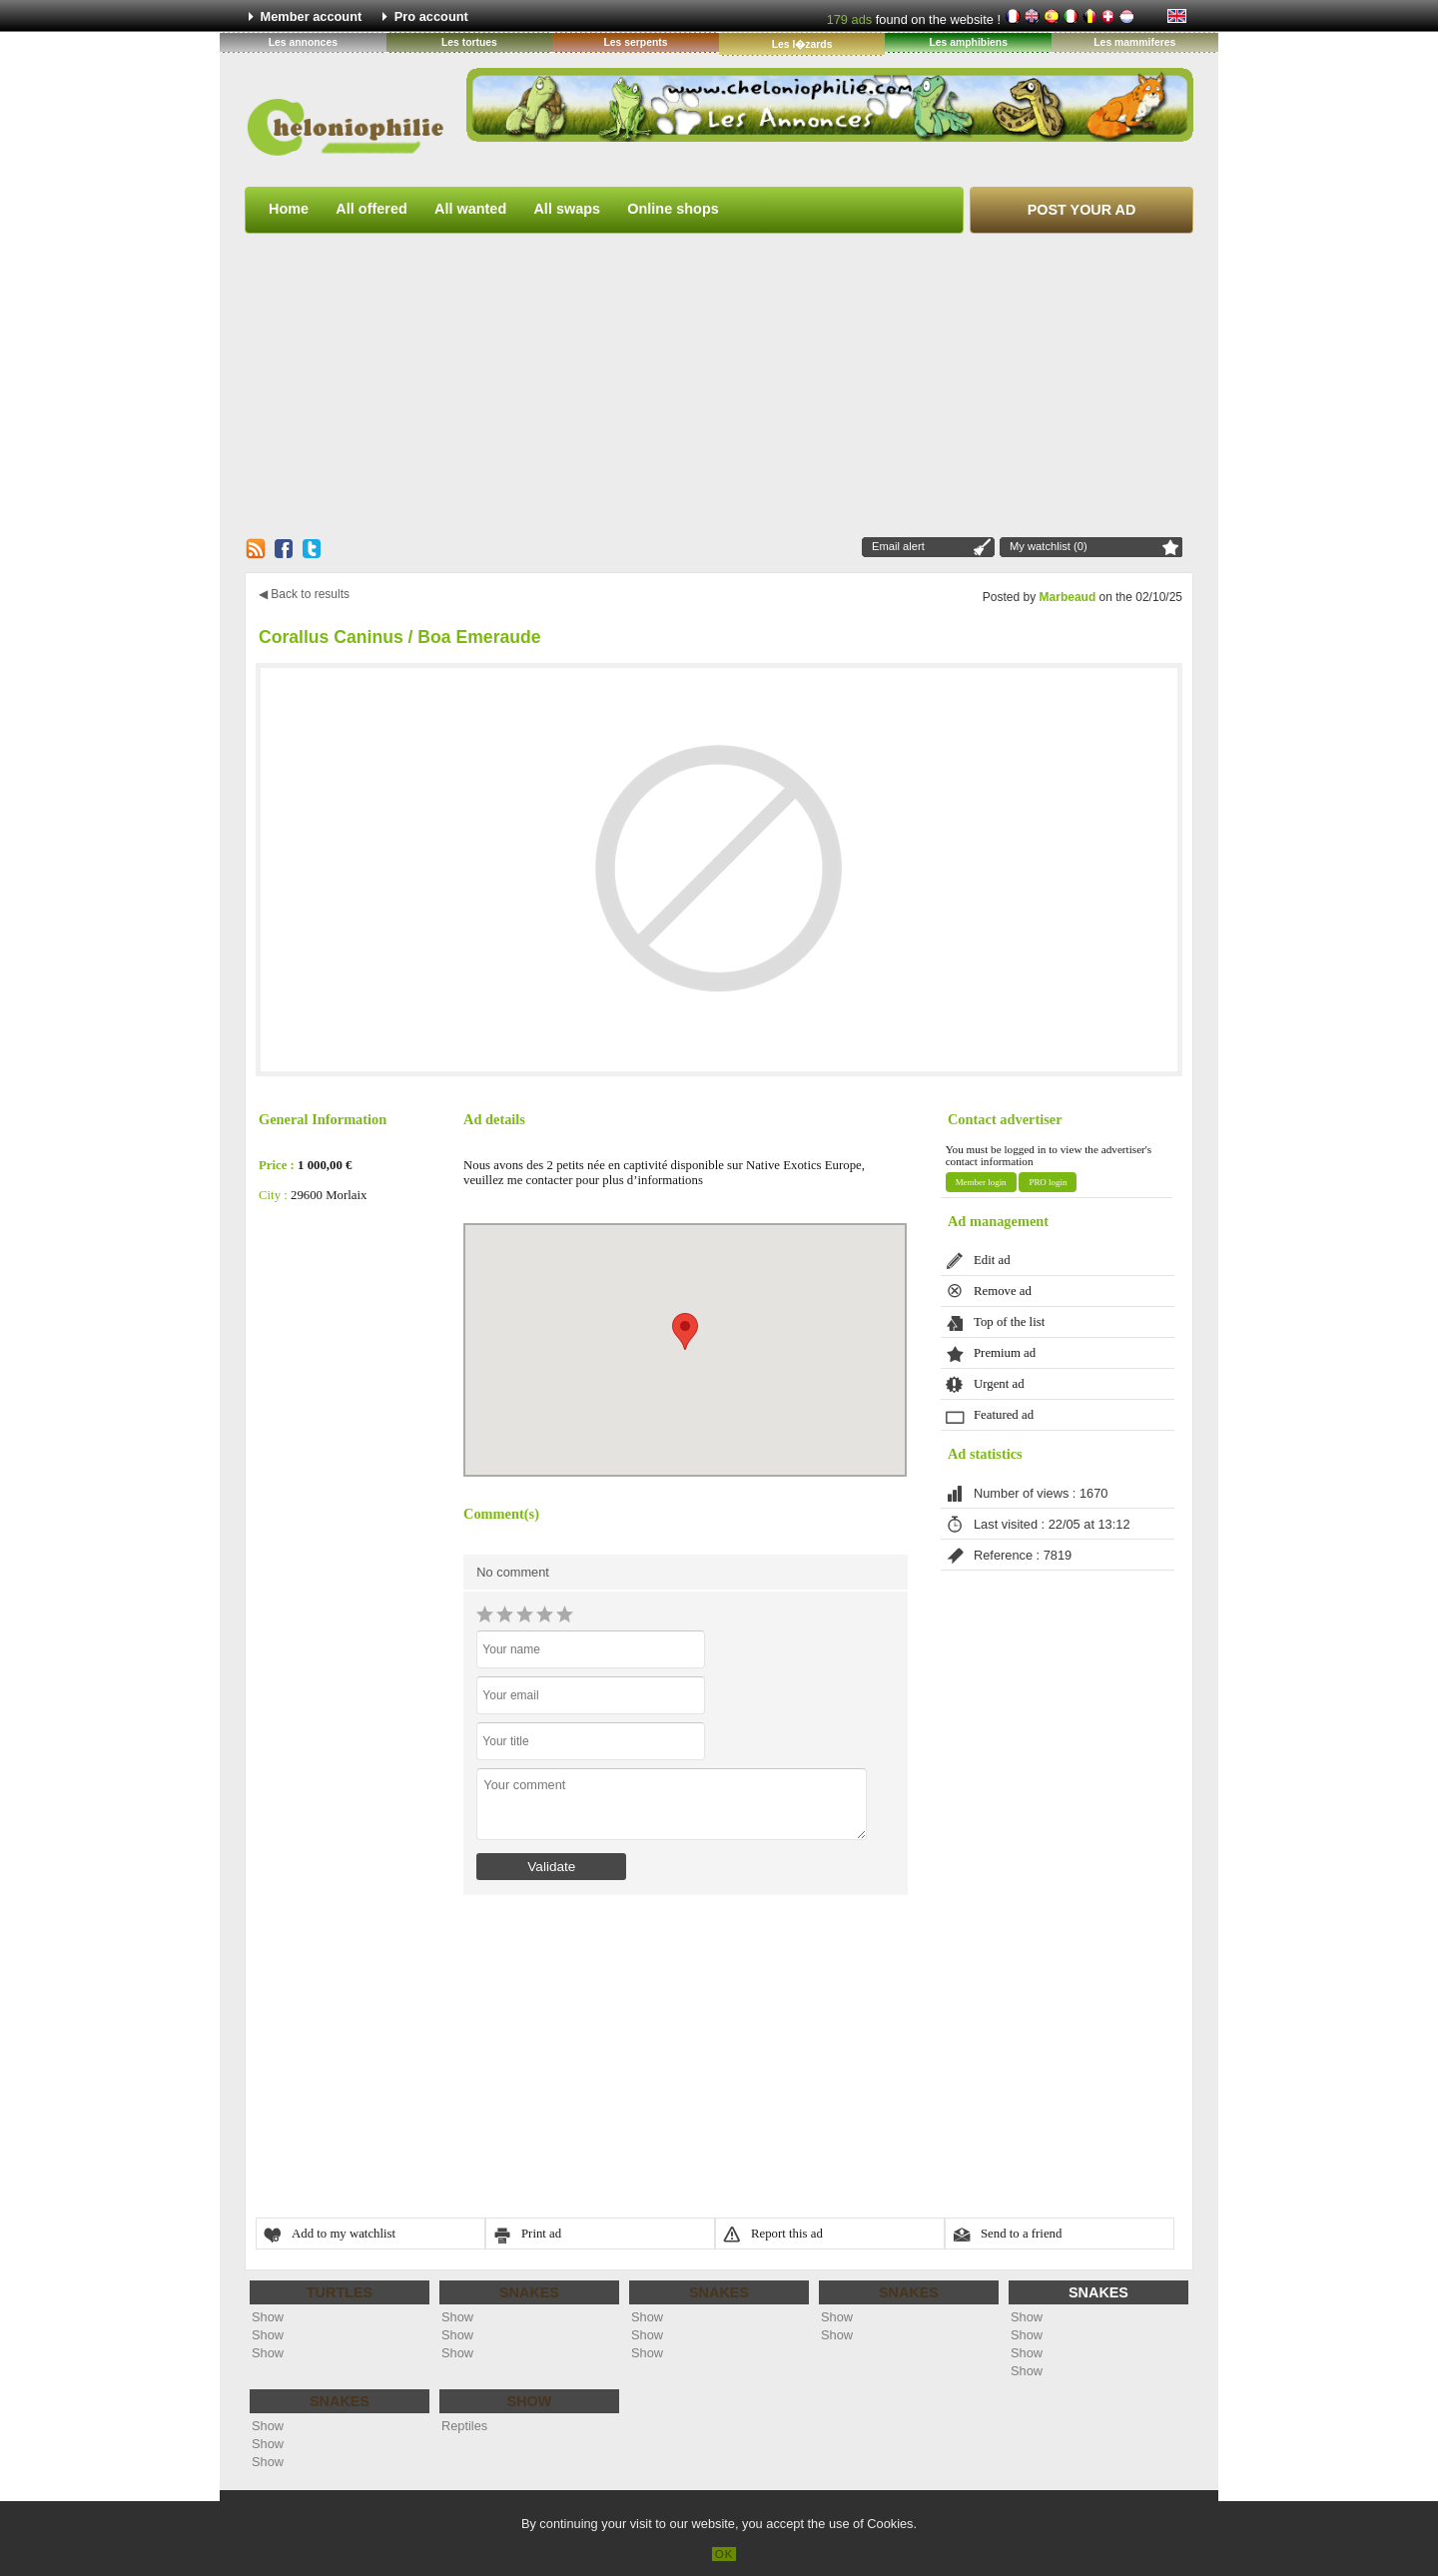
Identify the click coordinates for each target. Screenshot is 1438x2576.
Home (289, 209)
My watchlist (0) (1048, 546)
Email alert (898, 546)
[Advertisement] (719, 384)
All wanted (470, 209)
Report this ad (787, 2234)
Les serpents (635, 42)
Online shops (672, 209)
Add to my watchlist (343, 2234)
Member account (311, 16)
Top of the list (1009, 1322)
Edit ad (992, 1260)
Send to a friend (1021, 2234)
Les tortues (469, 42)
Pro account (431, 16)
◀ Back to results (304, 594)
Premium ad (1005, 1353)
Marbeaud (1068, 597)
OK (724, 2554)
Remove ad (1003, 1291)
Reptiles (464, 2425)
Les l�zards (802, 44)
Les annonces (303, 42)
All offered (371, 209)
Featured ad (1004, 1415)
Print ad (541, 2234)
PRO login (1048, 1182)
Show (268, 2316)
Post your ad (1082, 210)
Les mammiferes (1134, 42)
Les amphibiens (968, 42)
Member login (981, 1182)
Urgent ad (999, 1384)
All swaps (566, 209)
